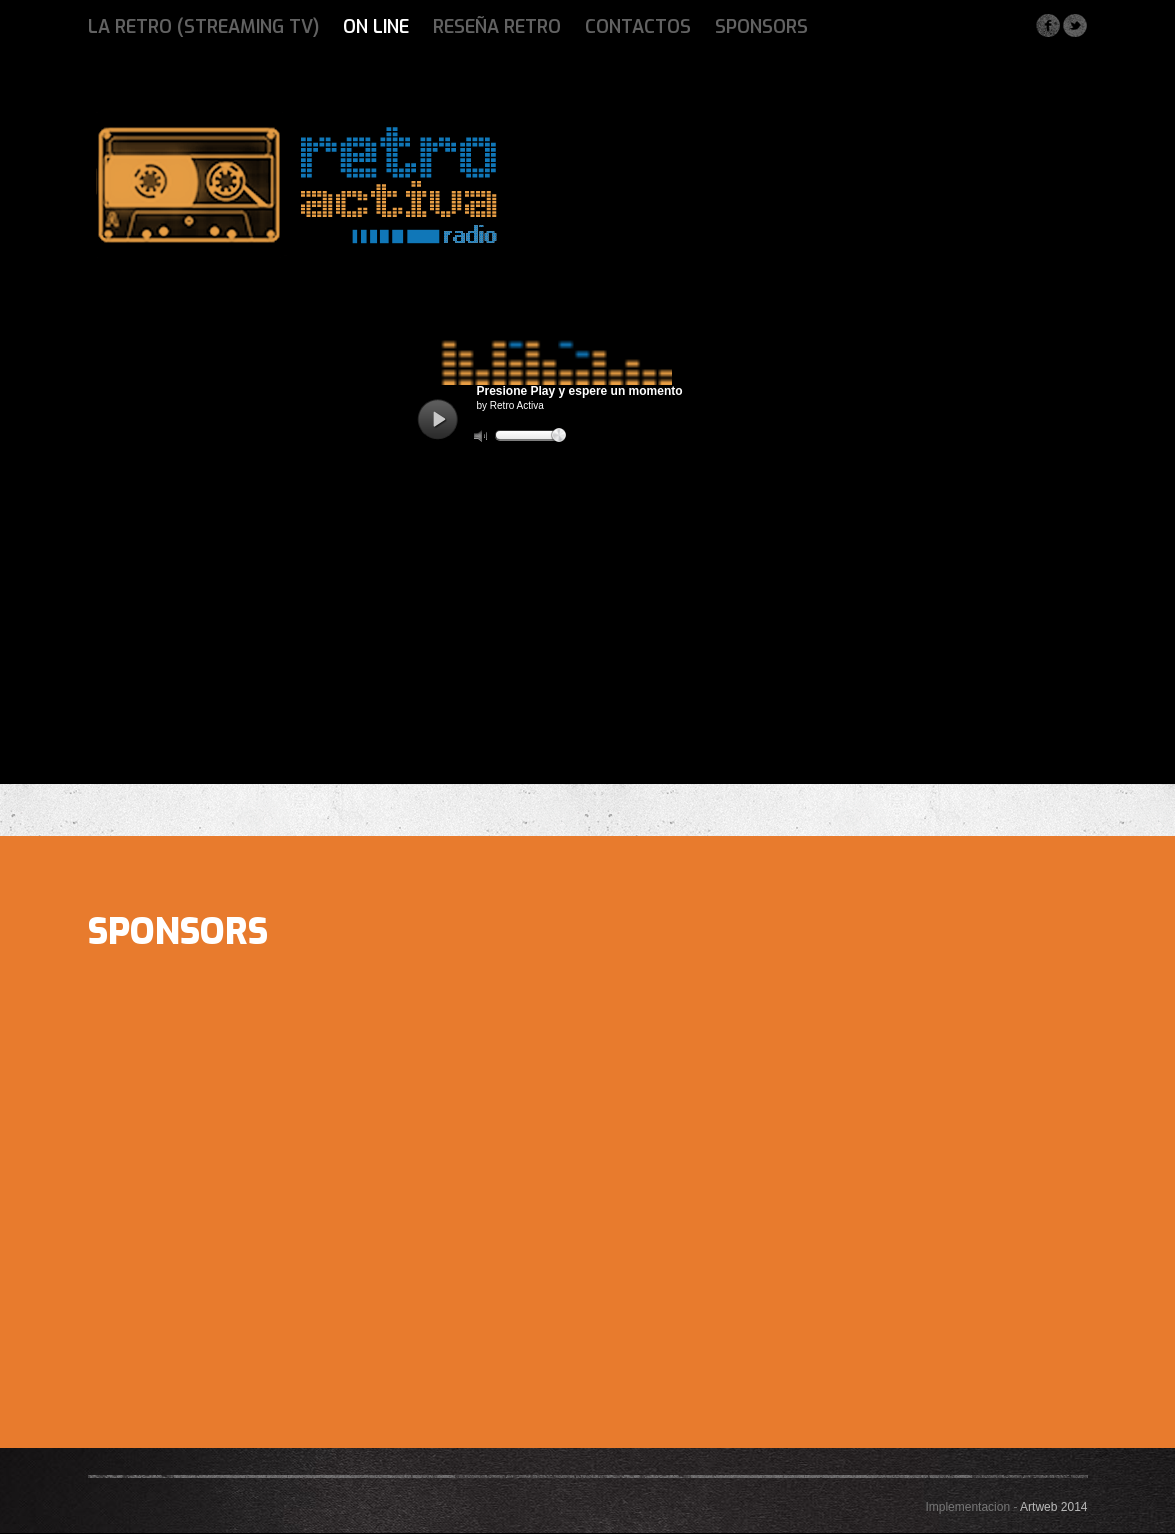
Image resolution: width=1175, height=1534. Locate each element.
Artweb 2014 (1053, 1507)
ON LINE (376, 27)
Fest (295, 185)
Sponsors (761, 27)
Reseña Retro (497, 27)
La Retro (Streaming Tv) (203, 27)
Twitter (1074, 25)
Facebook (1047, 25)
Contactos (638, 27)
